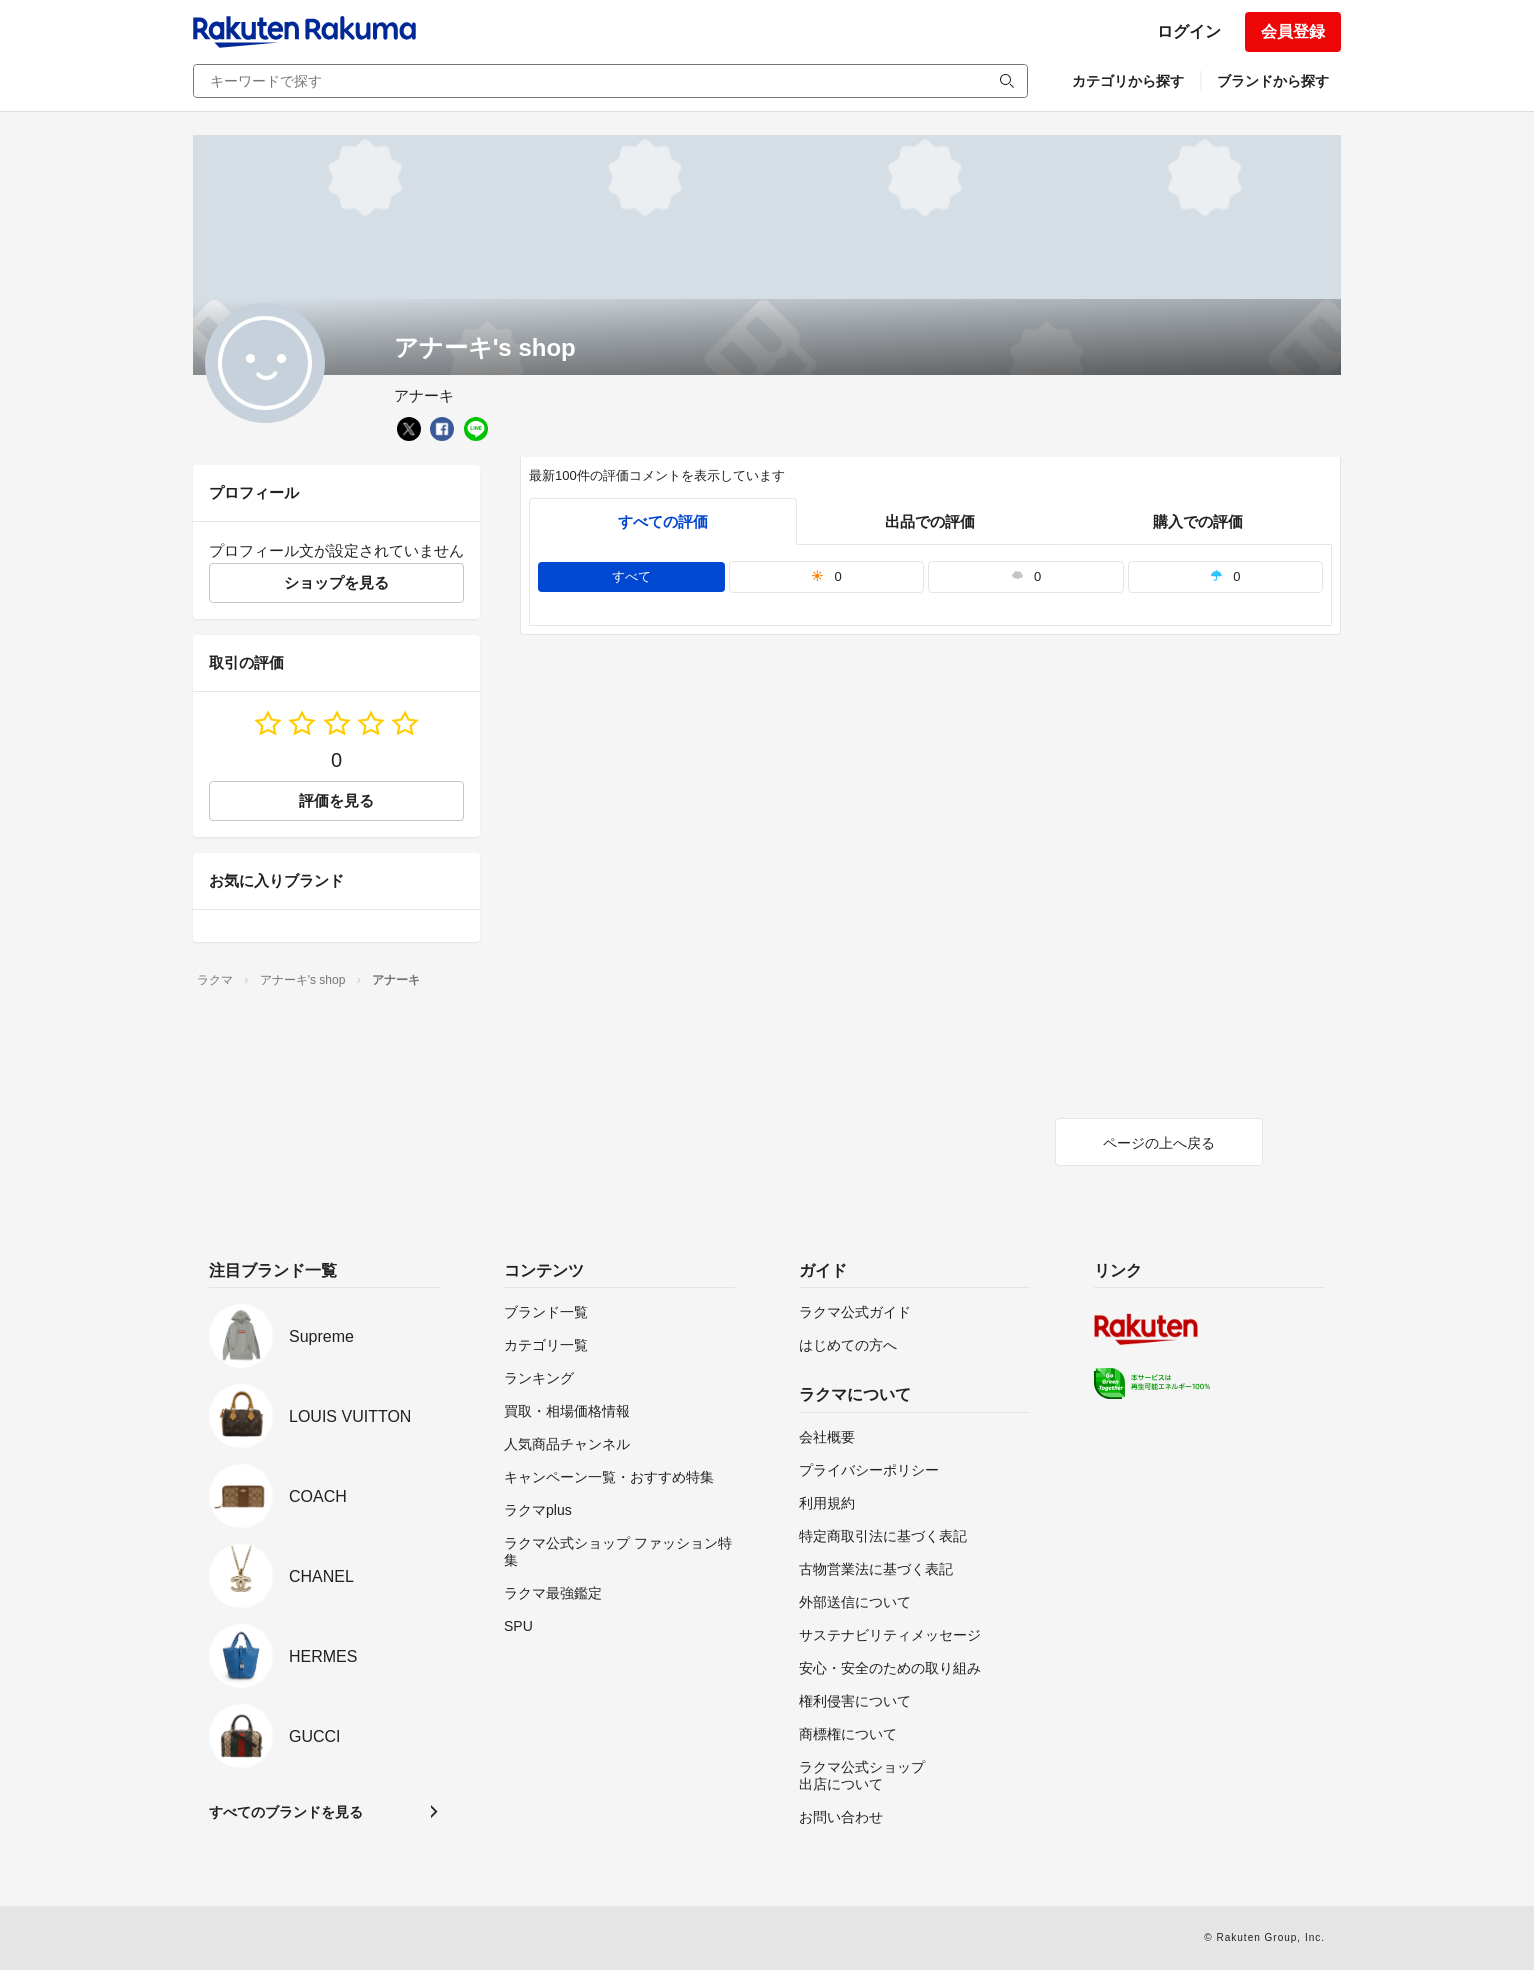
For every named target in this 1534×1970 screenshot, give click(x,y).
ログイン (1189, 31)
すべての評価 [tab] (663, 521)
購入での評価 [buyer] (1198, 521)
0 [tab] (826, 576)
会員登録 (1293, 31)
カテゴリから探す (1128, 81)
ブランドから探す (1273, 81)
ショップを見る (336, 582)
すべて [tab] (631, 576)
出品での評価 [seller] (930, 521)
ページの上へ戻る (1159, 1143)
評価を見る (336, 800)
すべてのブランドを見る (286, 1812)
